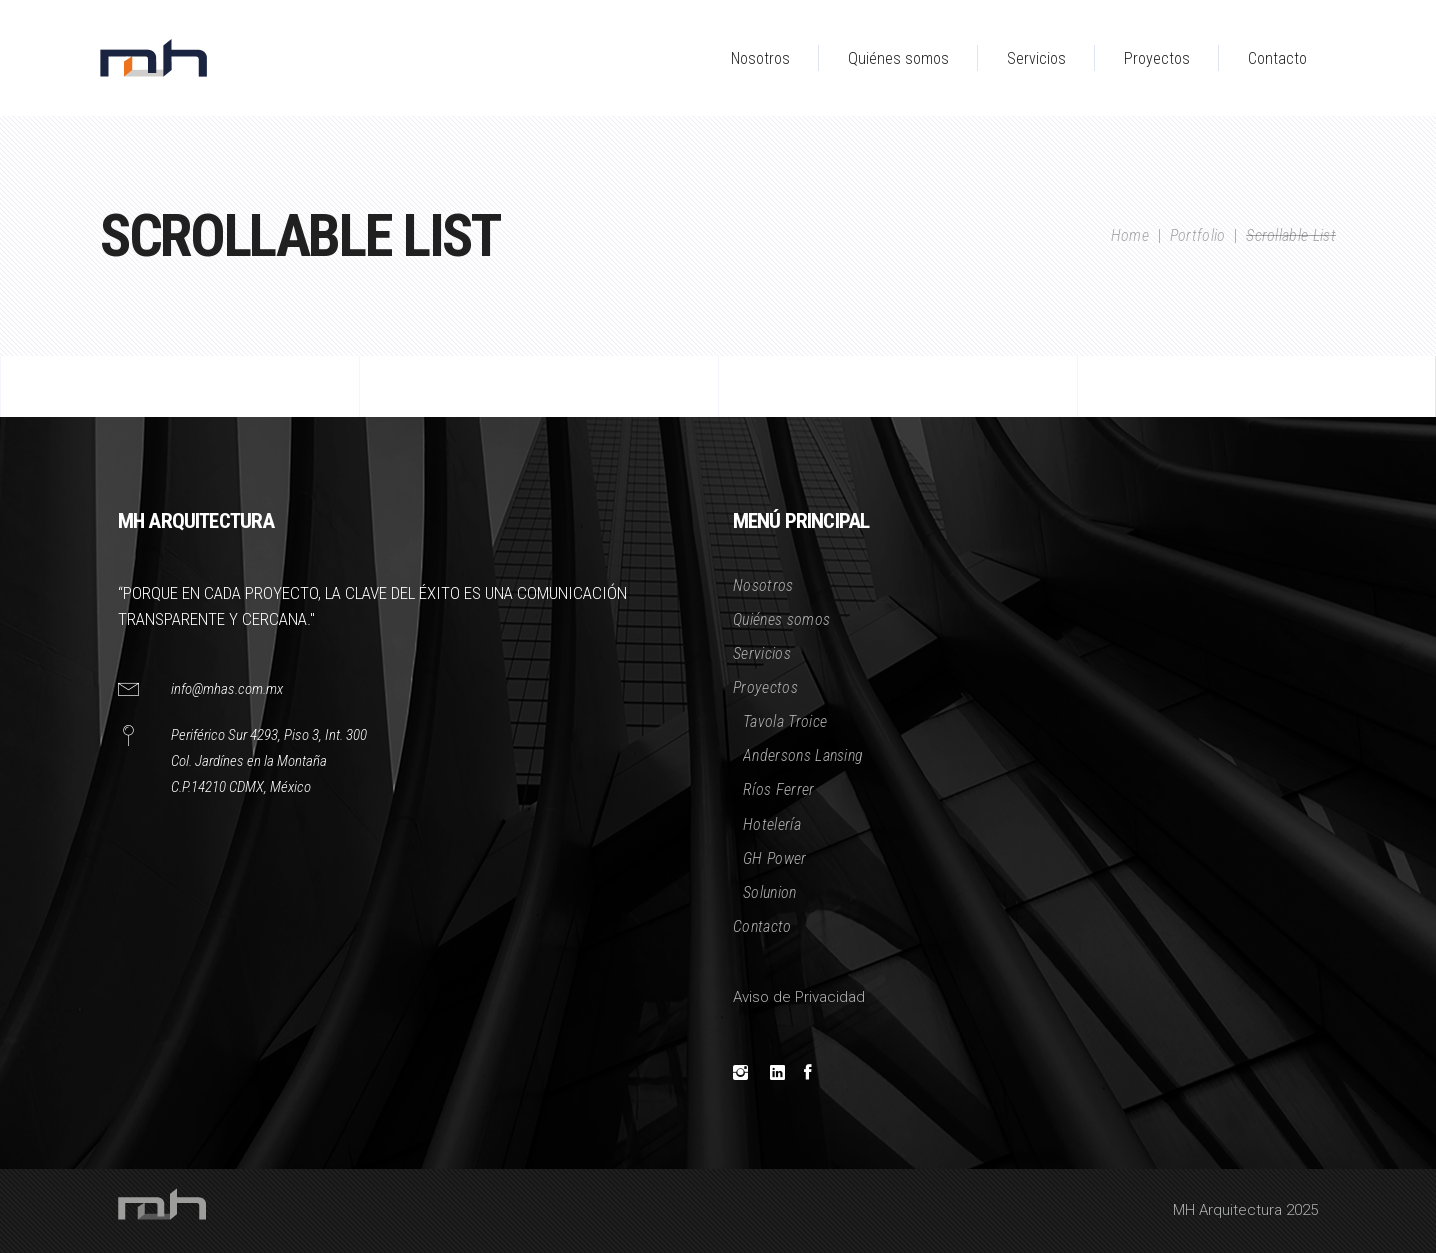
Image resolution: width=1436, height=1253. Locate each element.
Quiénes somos (781, 619)
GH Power (775, 858)
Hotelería (772, 824)
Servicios (762, 653)
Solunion (770, 892)
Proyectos (765, 687)
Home (1130, 235)
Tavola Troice (785, 721)
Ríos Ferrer (779, 789)
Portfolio (1198, 235)
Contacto (762, 926)
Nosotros (763, 585)
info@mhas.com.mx (227, 689)
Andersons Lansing (803, 755)
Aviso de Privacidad (799, 997)
